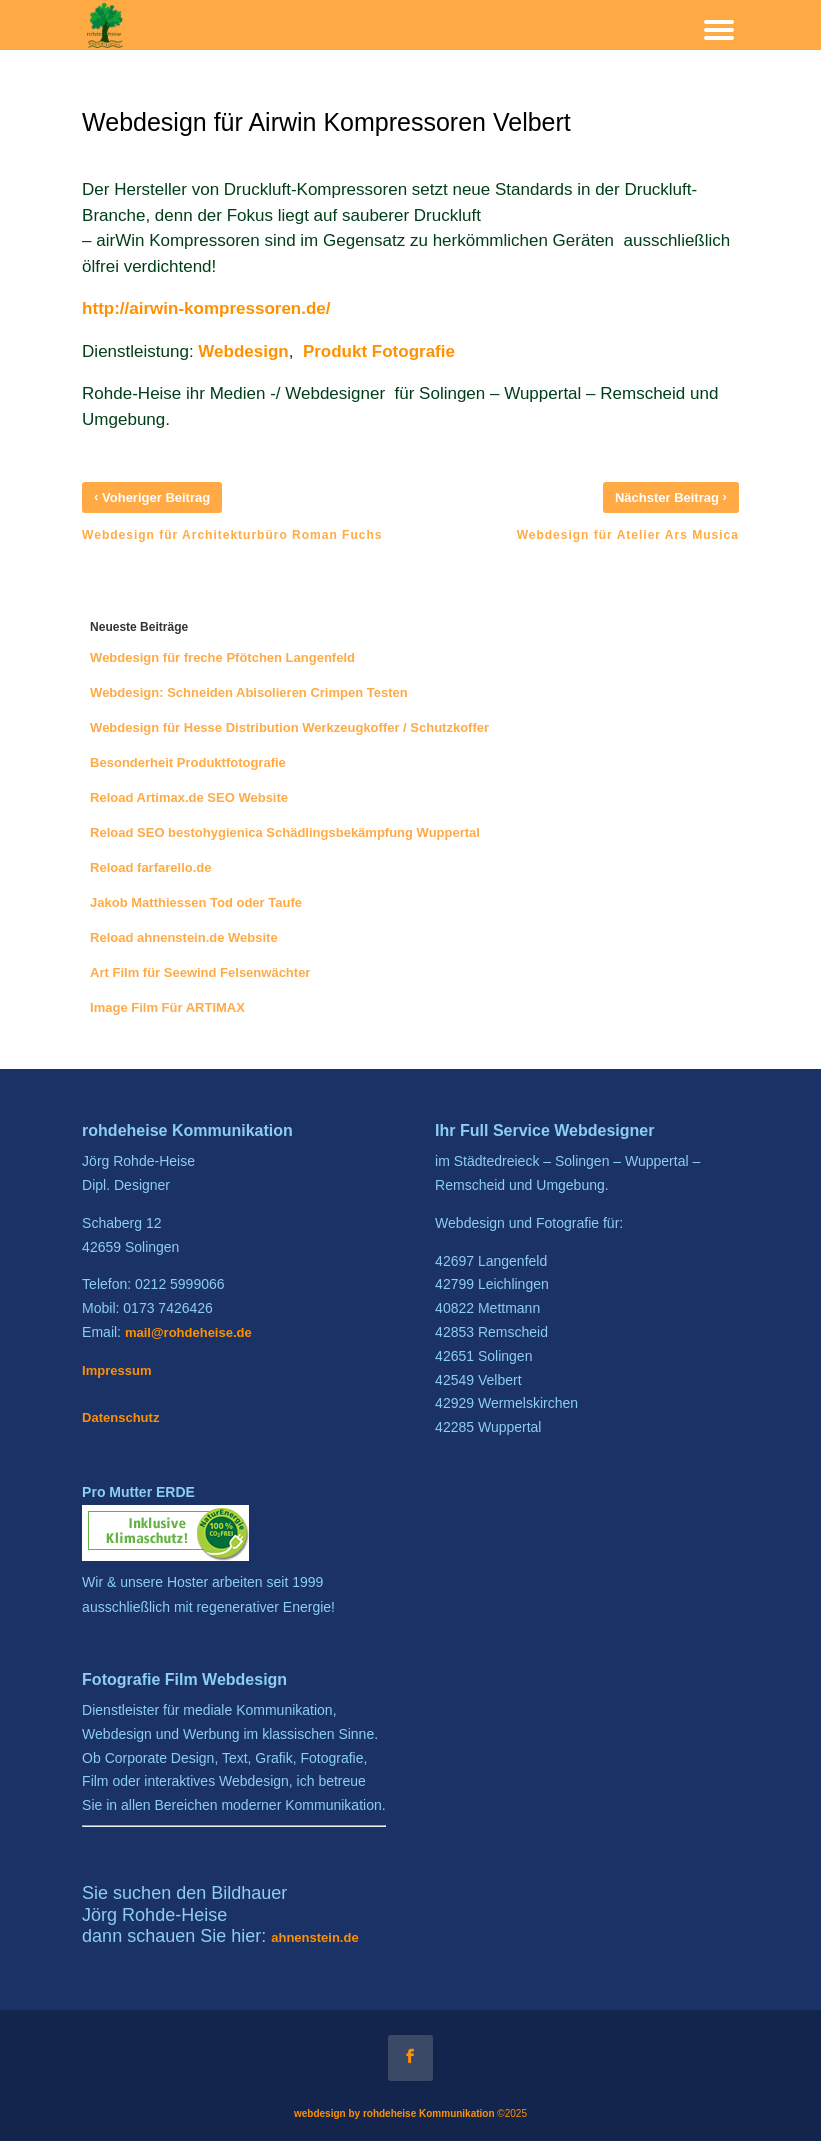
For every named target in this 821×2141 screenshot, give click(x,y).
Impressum (116, 1370)
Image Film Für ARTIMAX (167, 1007)
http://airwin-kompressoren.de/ (206, 308)
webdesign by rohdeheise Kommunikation (394, 2113)
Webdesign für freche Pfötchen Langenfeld (222, 657)
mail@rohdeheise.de (188, 1332)
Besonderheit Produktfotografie (188, 762)
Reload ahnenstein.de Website (184, 937)
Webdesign (243, 351)
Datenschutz (120, 1417)
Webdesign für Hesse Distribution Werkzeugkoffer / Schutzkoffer (289, 727)
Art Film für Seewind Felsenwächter (200, 972)
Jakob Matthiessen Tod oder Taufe (196, 902)
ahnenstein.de (314, 1937)
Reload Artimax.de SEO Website (189, 797)
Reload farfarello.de (150, 867)
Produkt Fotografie (379, 351)
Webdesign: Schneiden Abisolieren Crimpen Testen (249, 692)
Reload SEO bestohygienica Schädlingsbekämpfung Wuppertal (285, 832)
